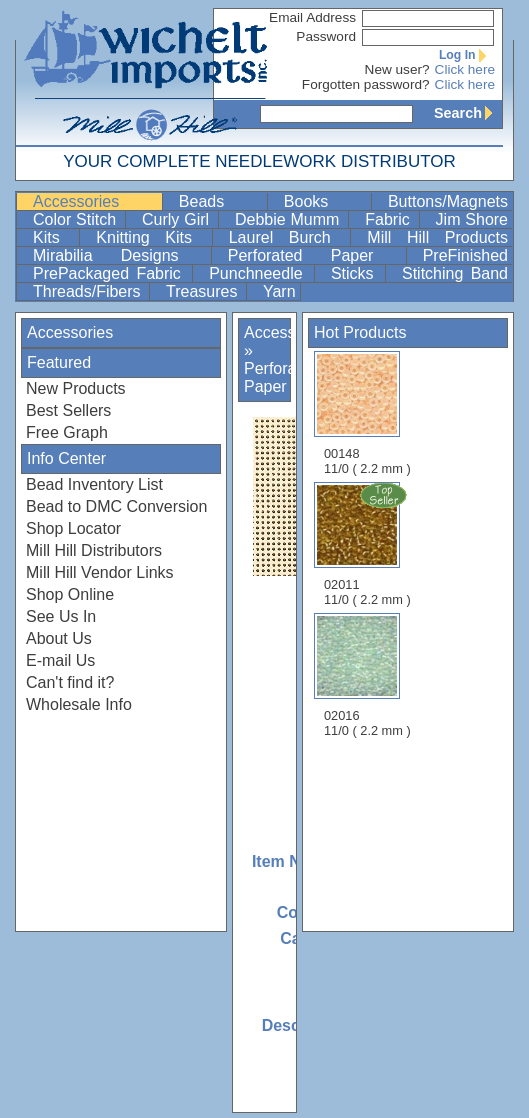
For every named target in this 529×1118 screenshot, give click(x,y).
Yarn (279, 291)
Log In (467, 55)
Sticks (356, 273)
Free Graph (67, 432)
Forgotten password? (366, 84)
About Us (59, 638)
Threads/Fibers (89, 291)
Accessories (95, 201)
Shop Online (70, 594)
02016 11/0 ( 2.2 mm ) (367, 675)
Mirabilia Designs (120, 255)
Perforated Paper (315, 255)
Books (325, 201)
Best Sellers (68, 410)
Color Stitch (77, 219)
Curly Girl (178, 219)
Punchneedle (259, 273)
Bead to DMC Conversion (116, 506)
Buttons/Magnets (448, 201)
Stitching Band (455, 273)
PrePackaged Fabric (110, 273)
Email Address (312, 17)
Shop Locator (73, 528)
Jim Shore (472, 219)
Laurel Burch (288, 237)
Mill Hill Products (437, 237)
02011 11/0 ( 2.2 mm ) (369, 544)
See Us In (61, 616)
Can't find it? (70, 682)
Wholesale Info (79, 704)
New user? (397, 69)
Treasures (204, 291)
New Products (76, 388)
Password (326, 36)
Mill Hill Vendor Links (100, 572)
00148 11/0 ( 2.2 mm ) (367, 413)
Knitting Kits (151, 237)
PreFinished (465, 255)
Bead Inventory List (94, 484)
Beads (221, 201)
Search (468, 113)
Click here (465, 69)
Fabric (389, 219)
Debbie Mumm (289, 219)
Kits (54, 237)
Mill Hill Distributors (94, 550)
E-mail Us (60, 660)
